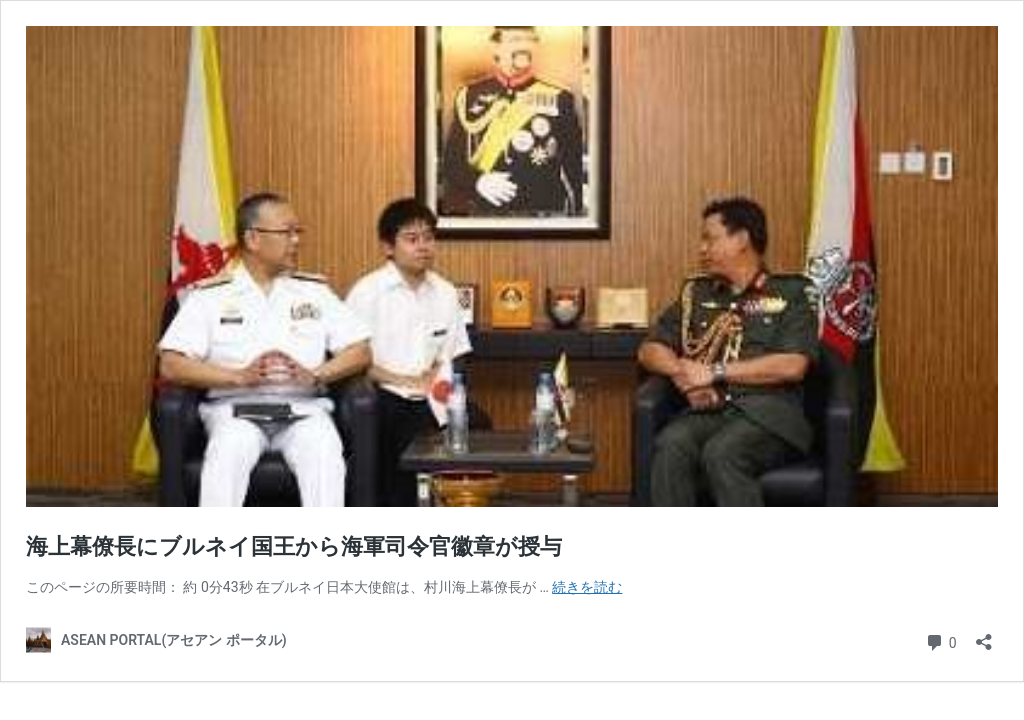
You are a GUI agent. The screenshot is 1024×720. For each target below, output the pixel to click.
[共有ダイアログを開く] (984, 635)
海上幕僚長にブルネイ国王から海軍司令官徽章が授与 (294, 546)
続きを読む (587, 587)
